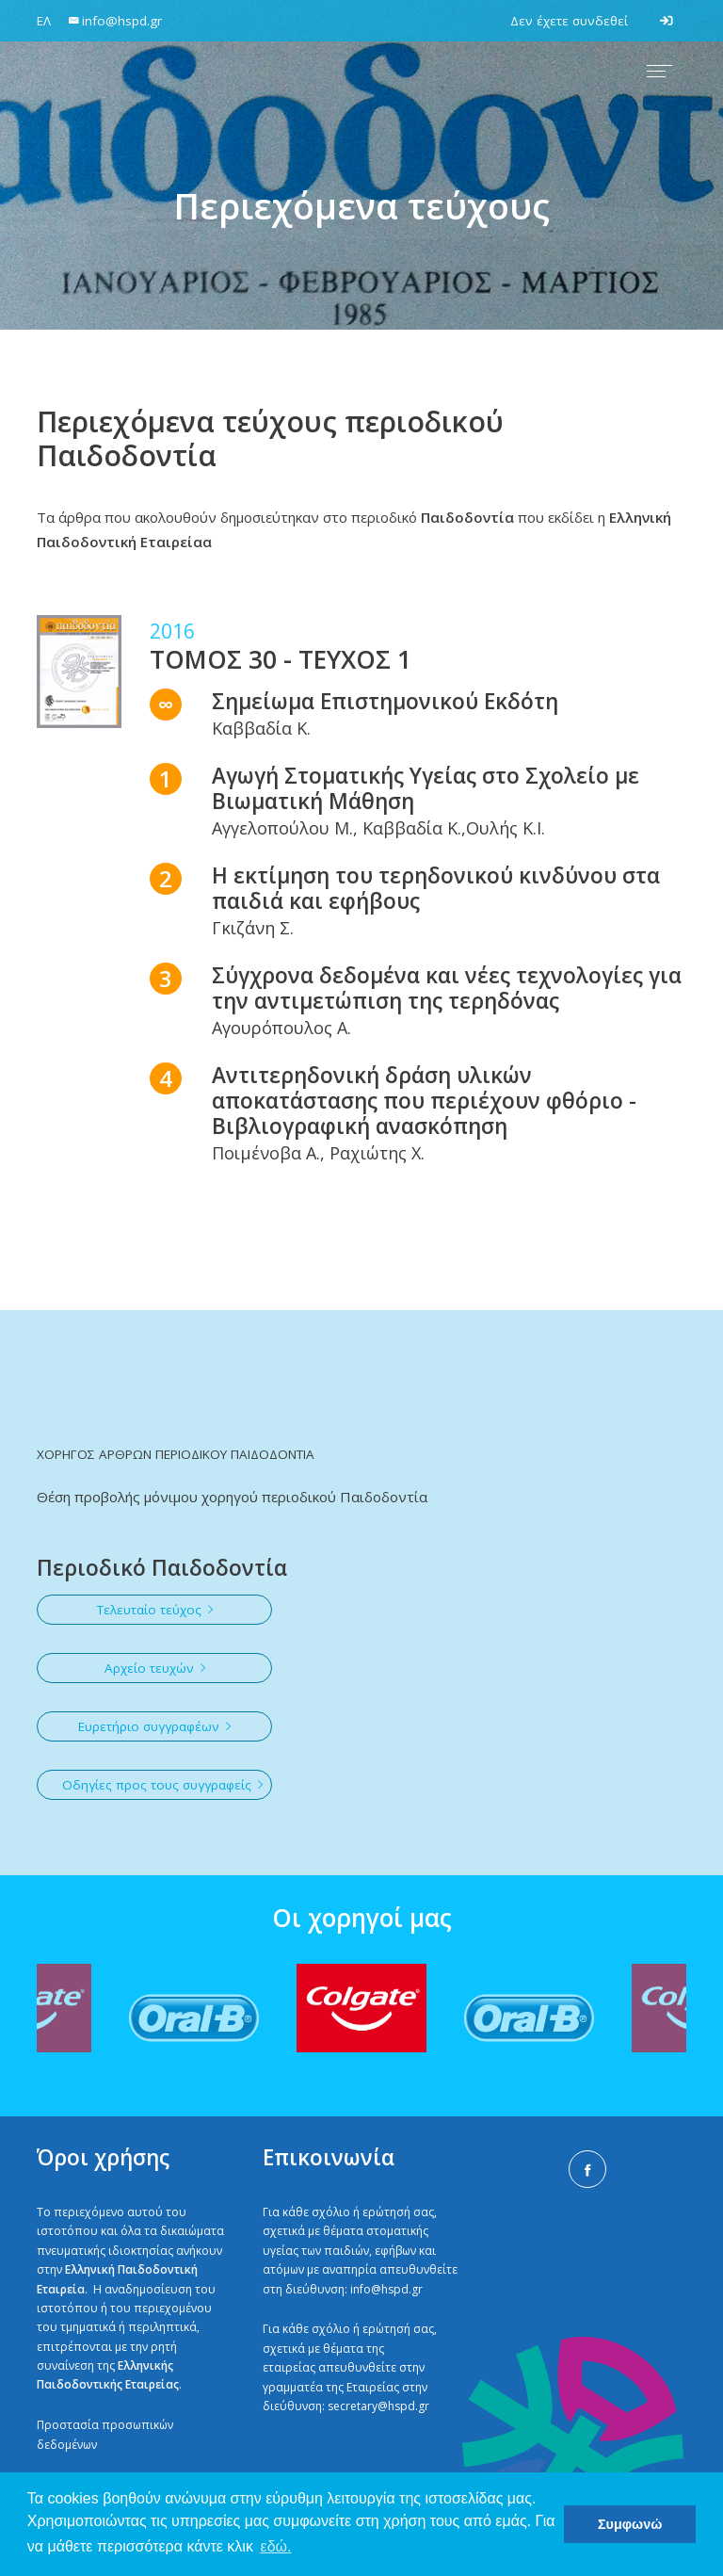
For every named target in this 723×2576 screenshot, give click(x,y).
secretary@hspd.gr (378, 2406)
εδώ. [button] (276, 2546)
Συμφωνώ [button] (630, 2524)
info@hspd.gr (386, 2289)
